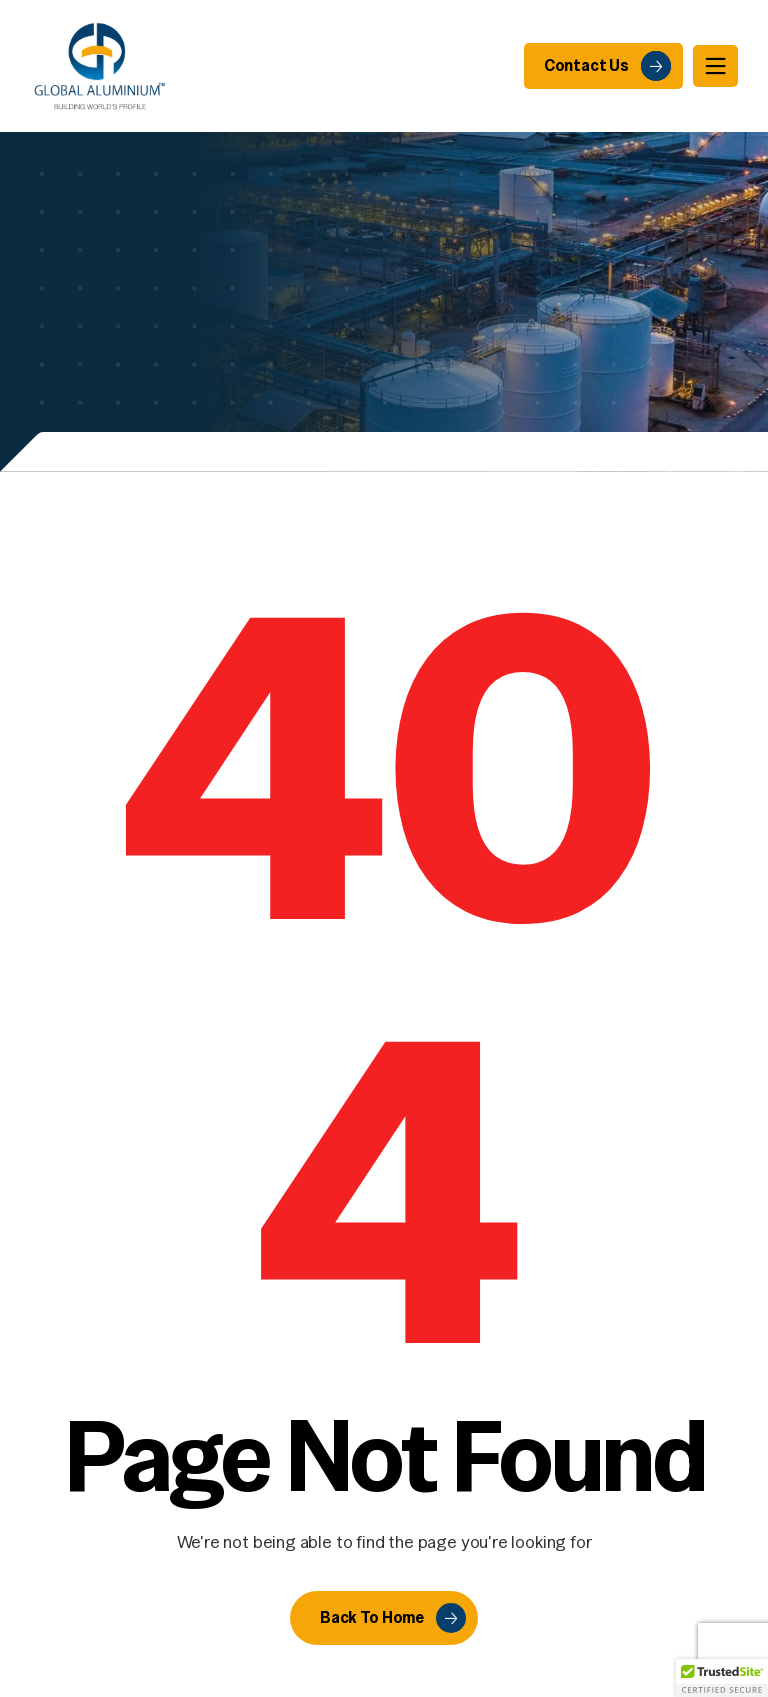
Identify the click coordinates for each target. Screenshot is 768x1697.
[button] (722, 1678)
